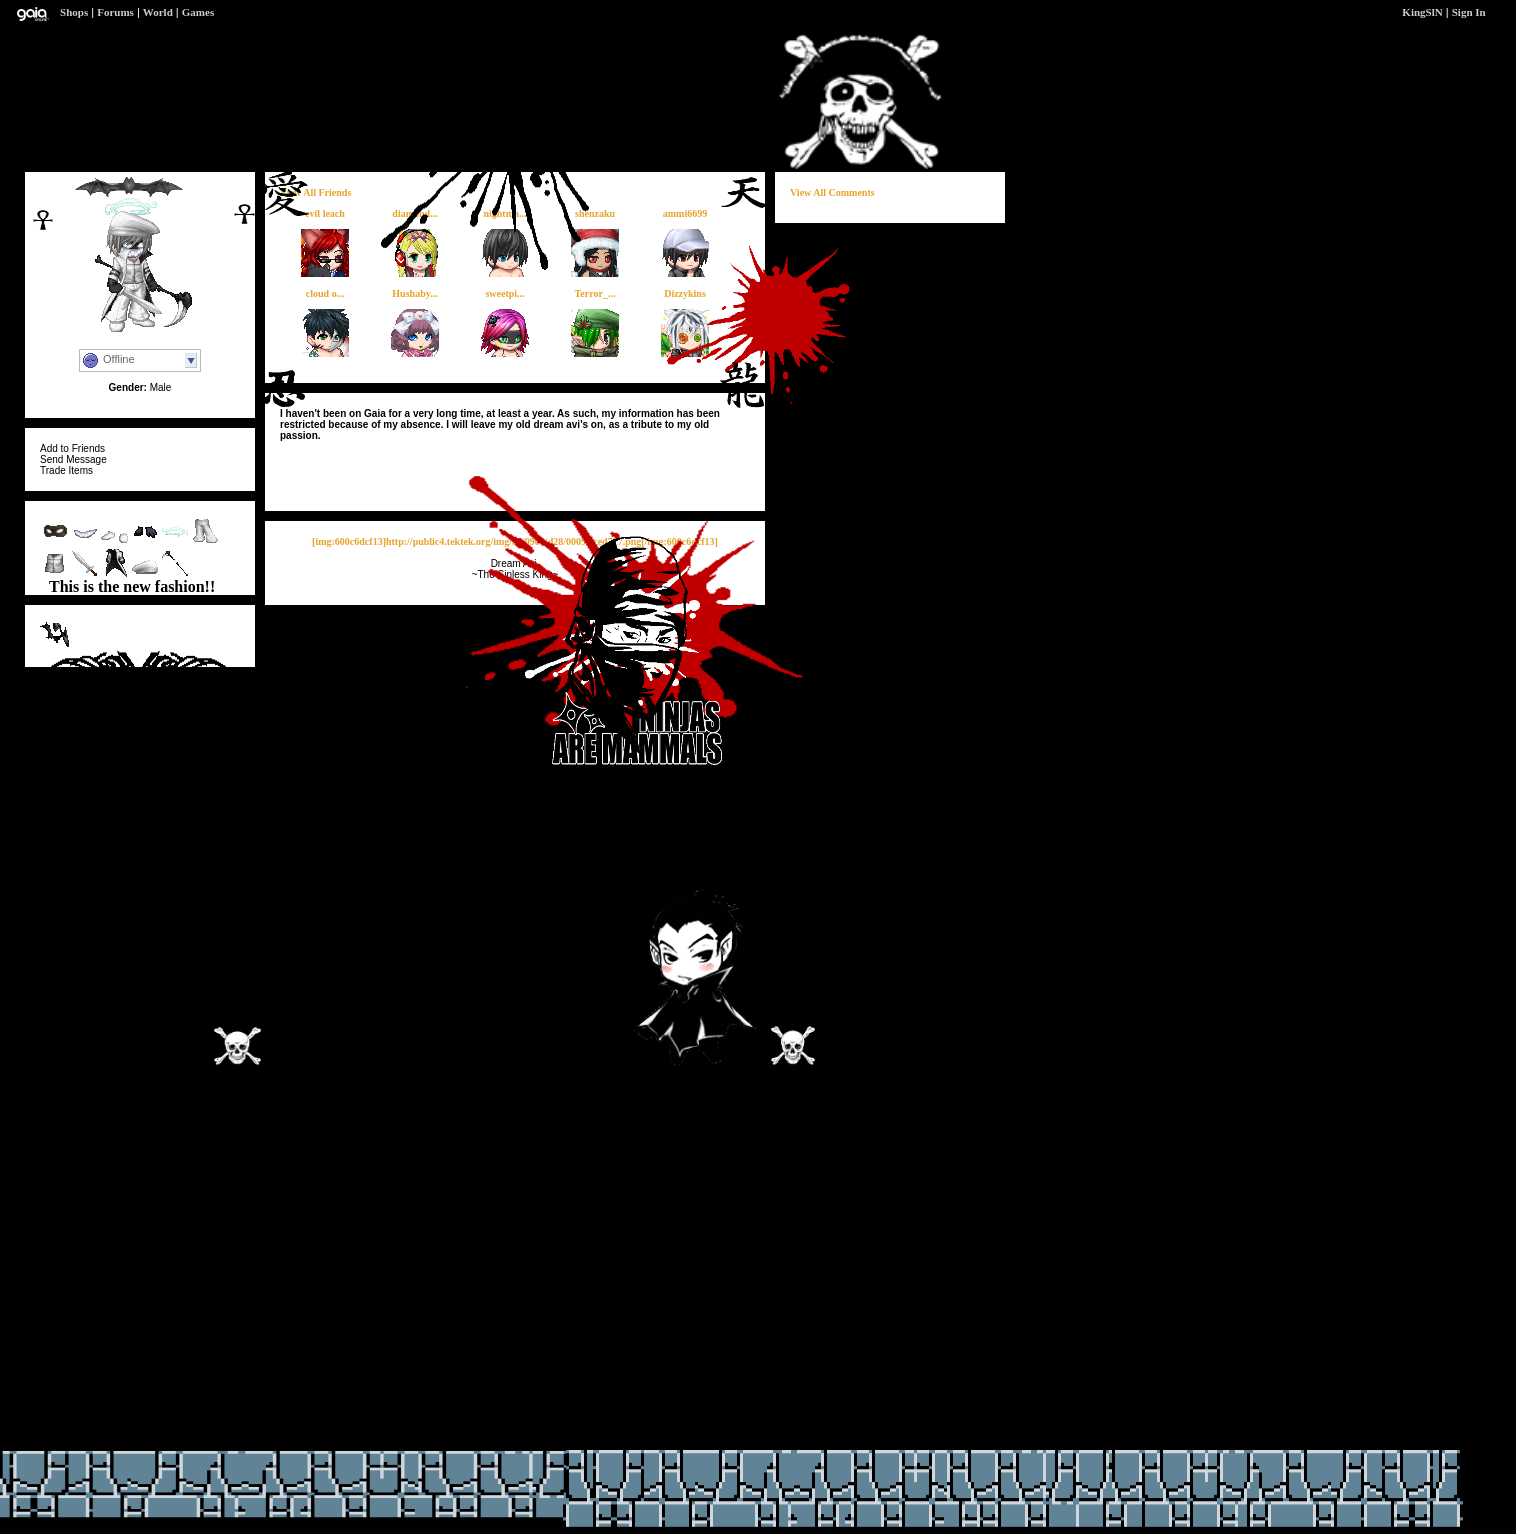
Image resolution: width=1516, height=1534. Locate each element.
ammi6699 (685, 213)
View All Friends (315, 192)
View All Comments (832, 192)
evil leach (325, 213)
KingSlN (1422, 12)
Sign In (1469, 12)
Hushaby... (414, 293)
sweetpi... (504, 293)
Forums (115, 12)
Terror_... (595, 293)
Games (198, 12)
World (158, 12)
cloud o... (325, 293)
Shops (74, 12)
